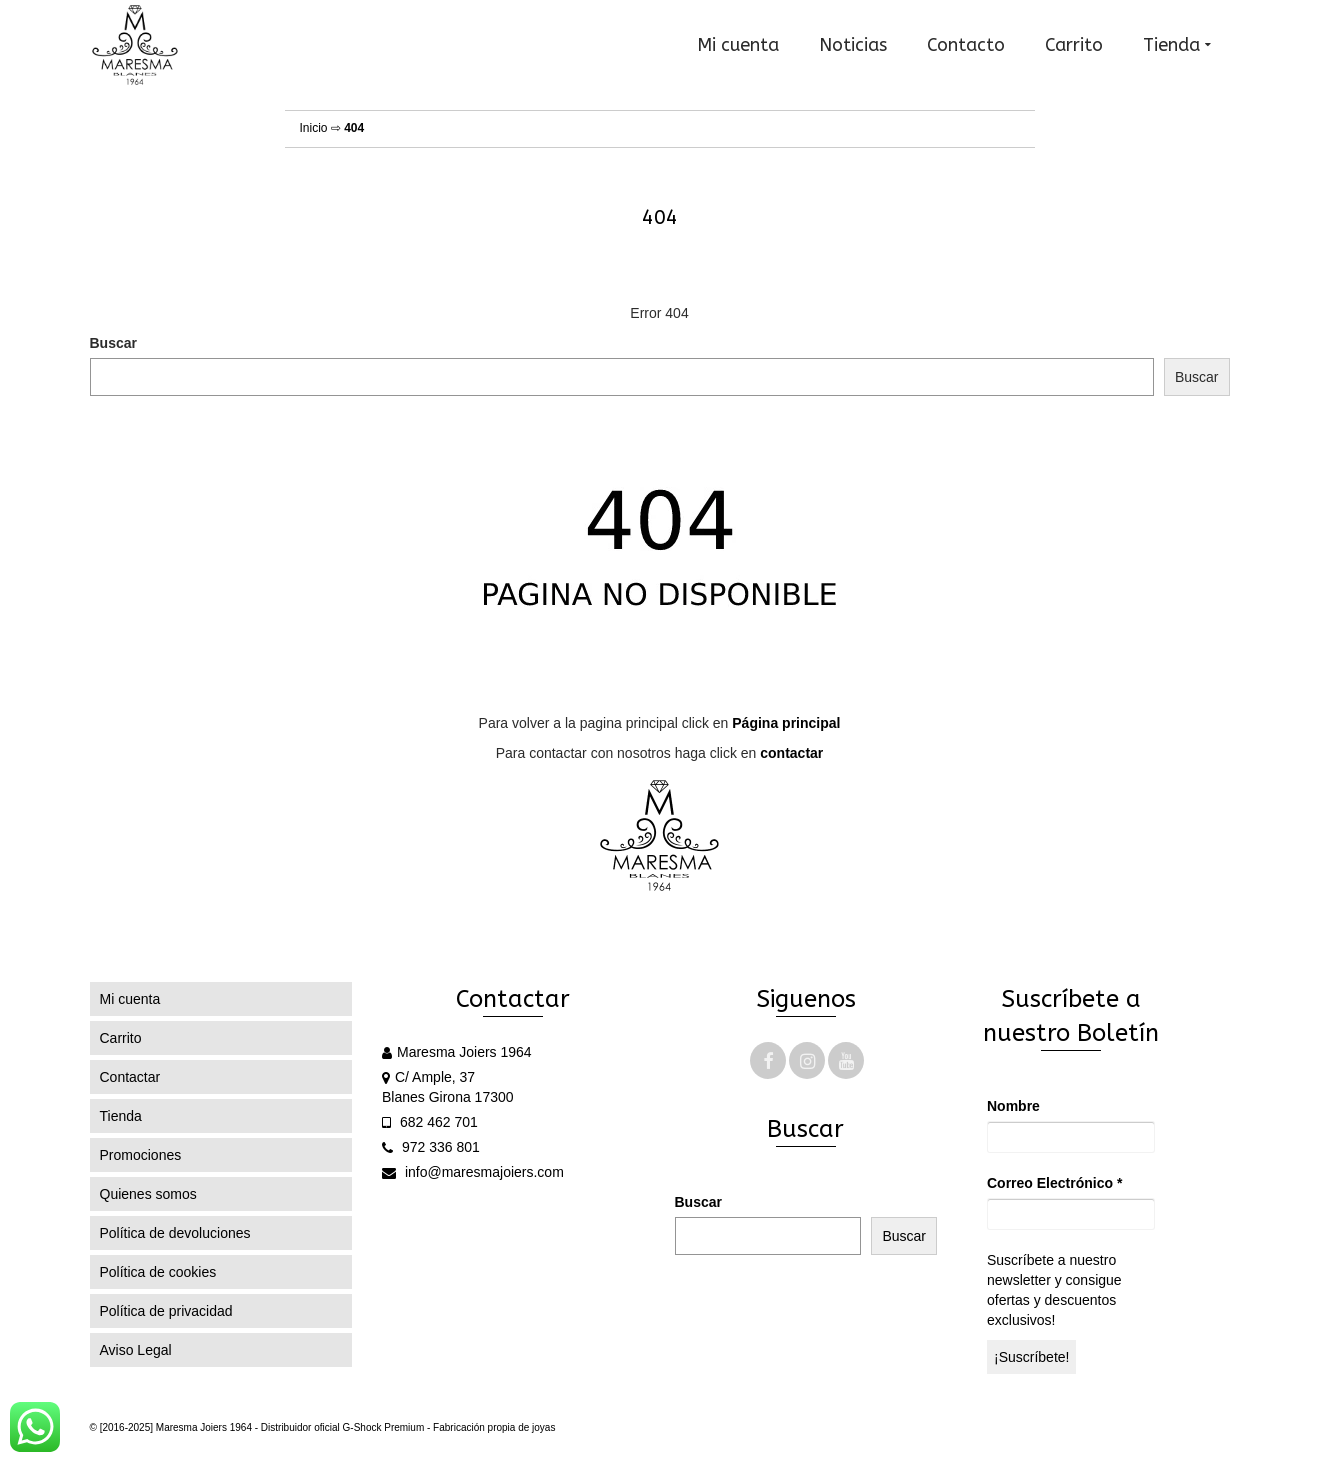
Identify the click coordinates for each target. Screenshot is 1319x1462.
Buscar (113, 343)
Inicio (314, 128)
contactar (791, 753)
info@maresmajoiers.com (473, 1172)
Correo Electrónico (1054, 1183)
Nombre (1013, 1106)
